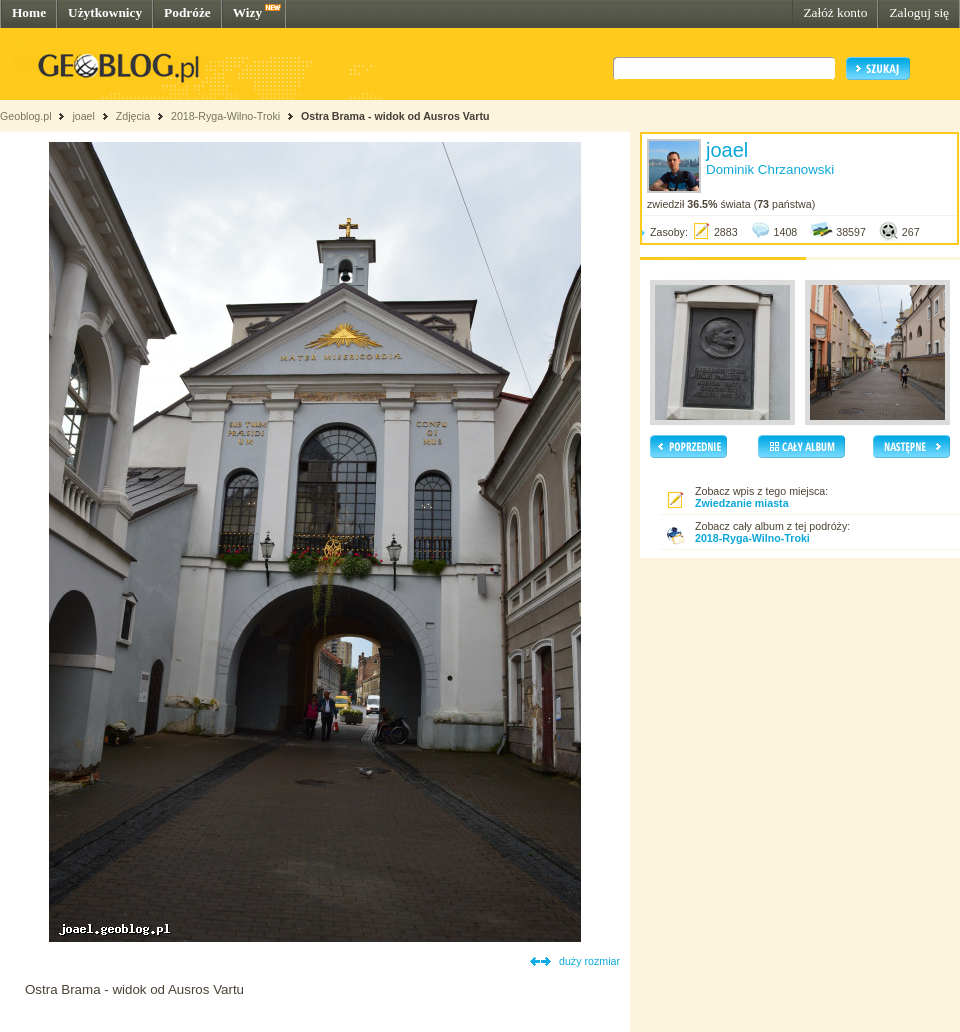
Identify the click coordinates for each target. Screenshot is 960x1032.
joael (83, 116)
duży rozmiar (589, 961)
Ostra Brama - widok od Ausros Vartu (395, 116)
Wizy (247, 12)
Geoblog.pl (26, 116)
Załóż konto (835, 12)
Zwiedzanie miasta (742, 503)
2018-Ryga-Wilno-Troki (225, 116)
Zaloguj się (919, 12)
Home (29, 12)
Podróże (187, 12)
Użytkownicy (105, 12)
